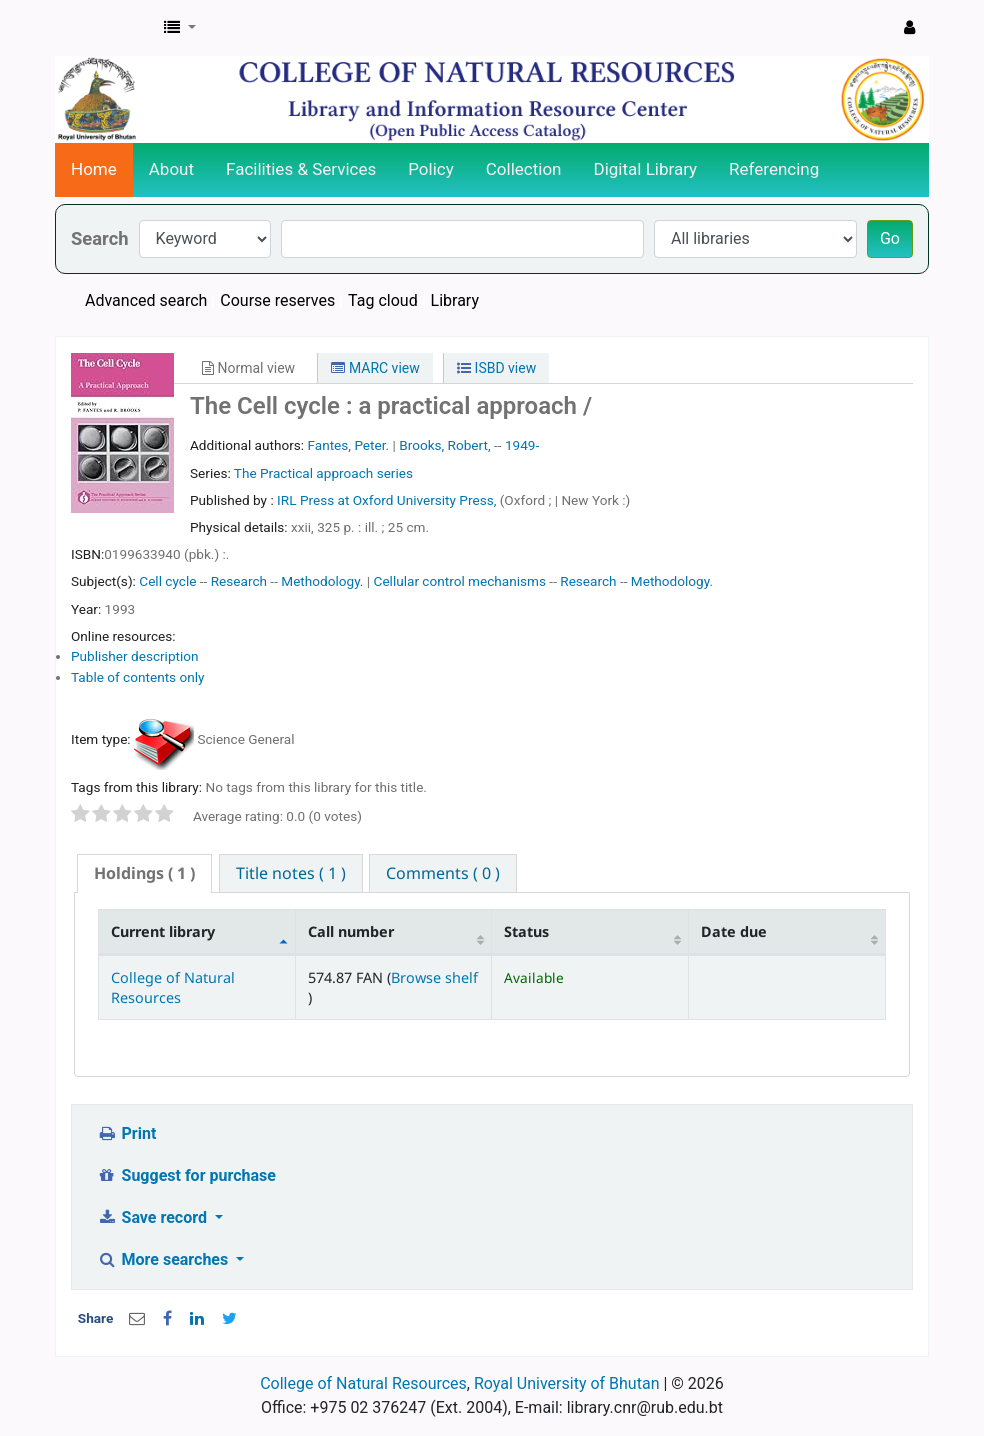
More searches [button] (164, 1259)
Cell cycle (167, 581)
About (171, 169)
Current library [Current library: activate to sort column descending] (163, 931)
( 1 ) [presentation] (144, 873)
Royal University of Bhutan (567, 1383)
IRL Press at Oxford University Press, (388, 500)
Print (126, 1133)
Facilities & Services (301, 169)
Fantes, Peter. (348, 445)
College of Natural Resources (173, 987)
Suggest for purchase (186, 1175)
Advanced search (146, 300)
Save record (154, 1217)
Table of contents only (138, 677)
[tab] (144, 873)
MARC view (375, 368)
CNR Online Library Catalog (106, 28)
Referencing (774, 169)
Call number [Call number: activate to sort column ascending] (351, 931)
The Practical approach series (323, 473)
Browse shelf (434, 977)
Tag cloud (383, 300)
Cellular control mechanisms (460, 581)
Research (239, 581)
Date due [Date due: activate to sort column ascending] (734, 931)
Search (100, 238)
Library (455, 300)
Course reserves (277, 300)
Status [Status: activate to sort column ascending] (526, 931)
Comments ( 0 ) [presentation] (443, 873)
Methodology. (322, 581)
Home (94, 169)
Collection (524, 169)
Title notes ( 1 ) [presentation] (291, 873)
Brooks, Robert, (444, 445)
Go (890, 238)
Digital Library (646, 169)
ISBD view (496, 368)
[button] (180, 28)
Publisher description (135, 656)
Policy (431, 169)
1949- (522, 445)
